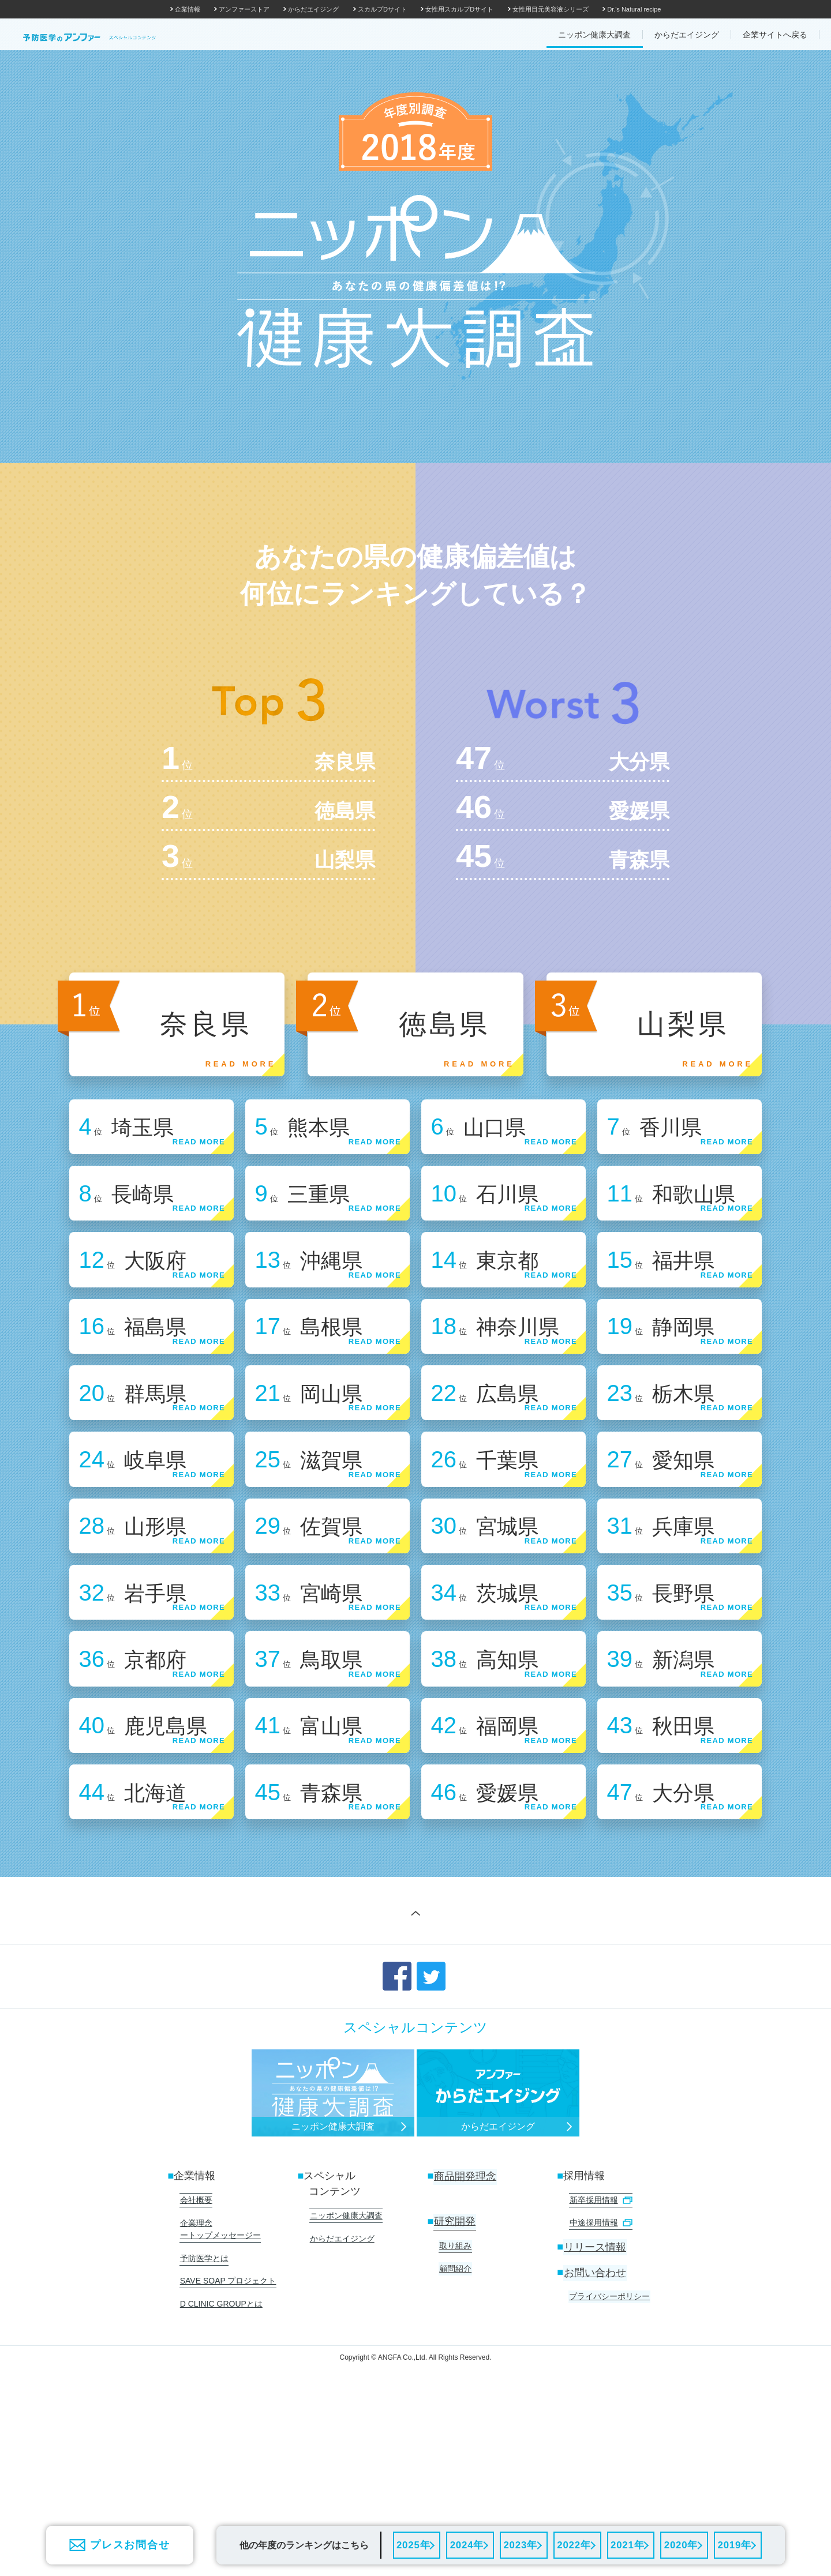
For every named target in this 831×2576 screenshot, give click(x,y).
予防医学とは (203, 2386)
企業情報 (187, 9)
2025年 (413, 2544)
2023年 (519, 2544)
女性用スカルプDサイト (459, 9)
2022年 (573, 2544)
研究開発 (454, 2353)
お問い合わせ (594, 2402)
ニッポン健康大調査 (345, 2347)
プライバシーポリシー (608, 2425)
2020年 (680, 2544)
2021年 (627, 2544)
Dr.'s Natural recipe (634, 9)
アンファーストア (244, 9)
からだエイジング (313, 9)
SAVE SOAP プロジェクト (227, 2408)
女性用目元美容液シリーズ (550, 9)
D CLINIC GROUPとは (220, 2430)
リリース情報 (594, 2376)
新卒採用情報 (599, 2331)
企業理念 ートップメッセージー (219, 2359)
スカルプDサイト (382, 9)
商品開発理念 (464, 2308)
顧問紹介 (455, 2398)
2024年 (466, 2544)
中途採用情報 (599, 2353)
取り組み (455, 2376)
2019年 (734, 2544)
